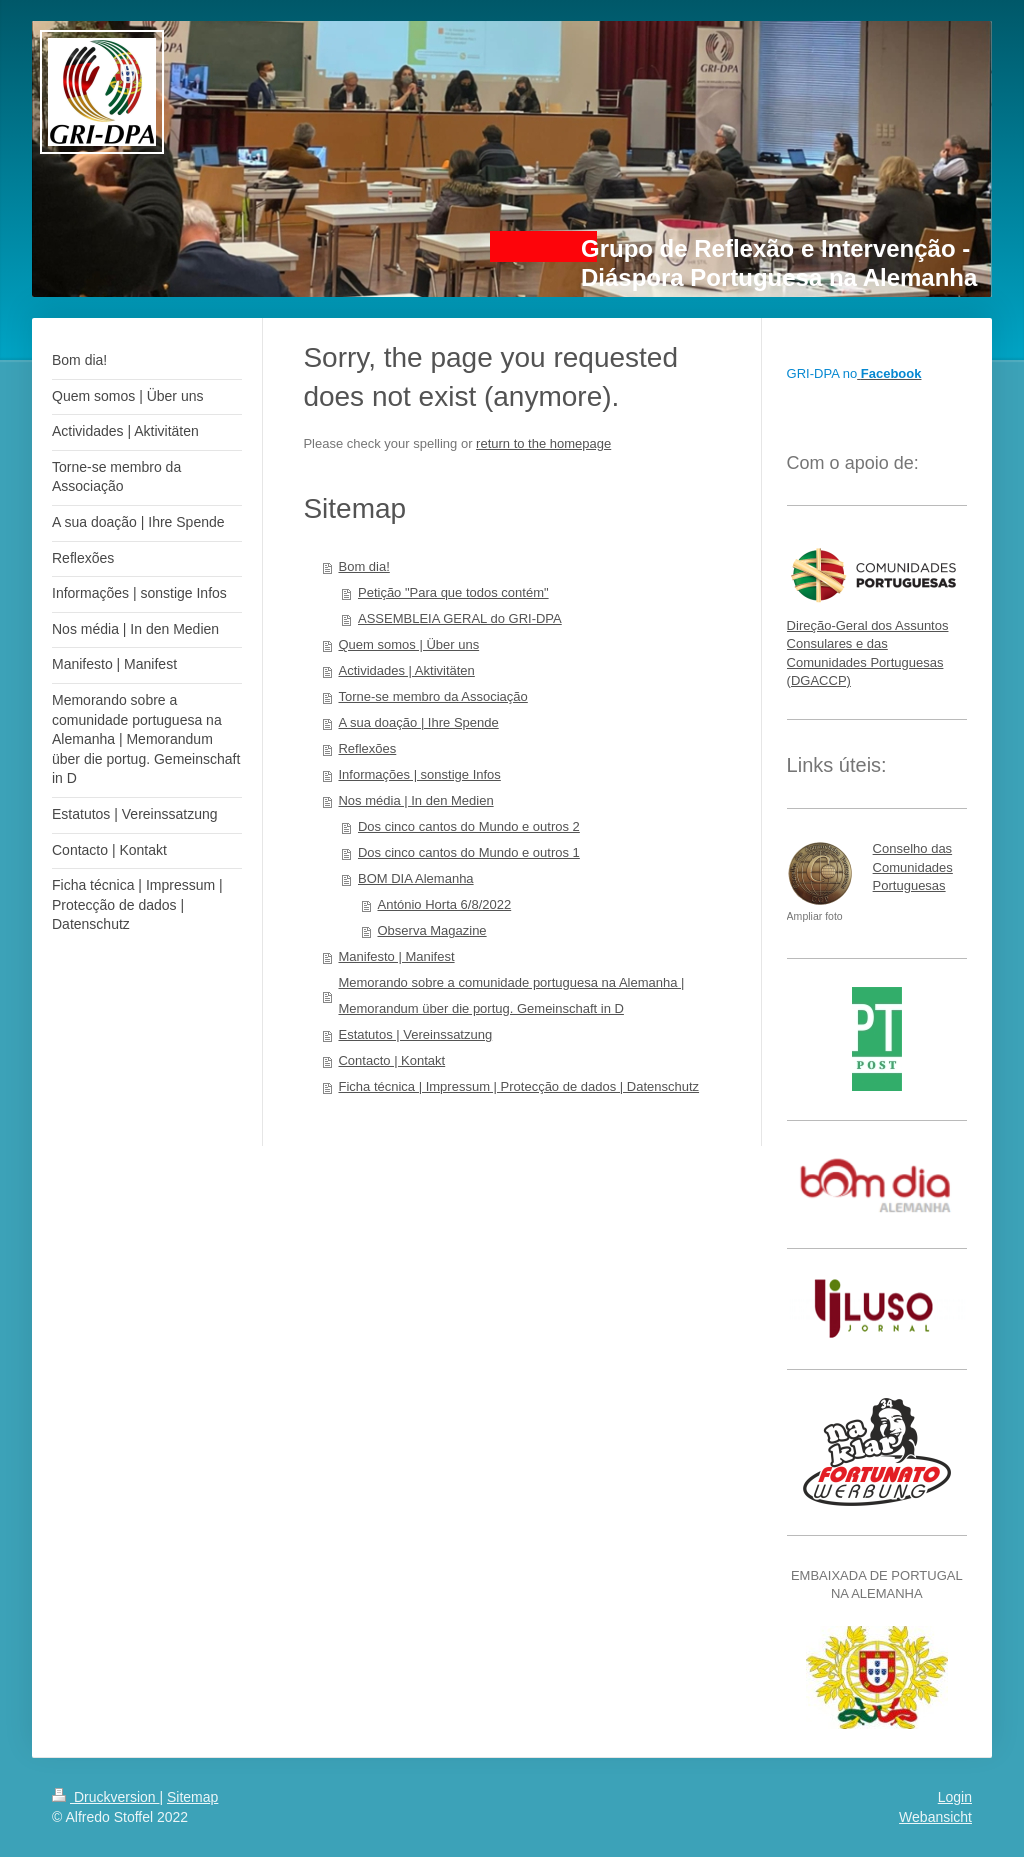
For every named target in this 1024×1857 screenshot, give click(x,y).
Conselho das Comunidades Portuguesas (913, 866)
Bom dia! (363, 566)
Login (955, 1797)
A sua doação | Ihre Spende (418, 722)
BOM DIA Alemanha (416, 878)
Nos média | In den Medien (415, 800)
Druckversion (105, 1797)
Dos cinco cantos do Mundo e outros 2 (469, 826)
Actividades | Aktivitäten (406, 670)
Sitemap (192, 1797)
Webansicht (935, 1817)
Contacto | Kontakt (391, 1060)
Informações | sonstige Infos (419, 774)
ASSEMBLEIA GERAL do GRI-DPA (460, 618)
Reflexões (367, 748)
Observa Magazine (431, 930)
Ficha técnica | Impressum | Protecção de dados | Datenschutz (518, 1086)
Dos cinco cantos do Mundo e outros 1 (469, 852)
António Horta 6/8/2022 (444, 904)
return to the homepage (543, 443)
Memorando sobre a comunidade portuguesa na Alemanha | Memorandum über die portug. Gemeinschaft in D (511, 995)
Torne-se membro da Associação (432, 696)
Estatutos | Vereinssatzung (415, 1034)
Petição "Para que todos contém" (453, 592)
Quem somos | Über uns (408, 644)
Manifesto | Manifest (396, 956)
